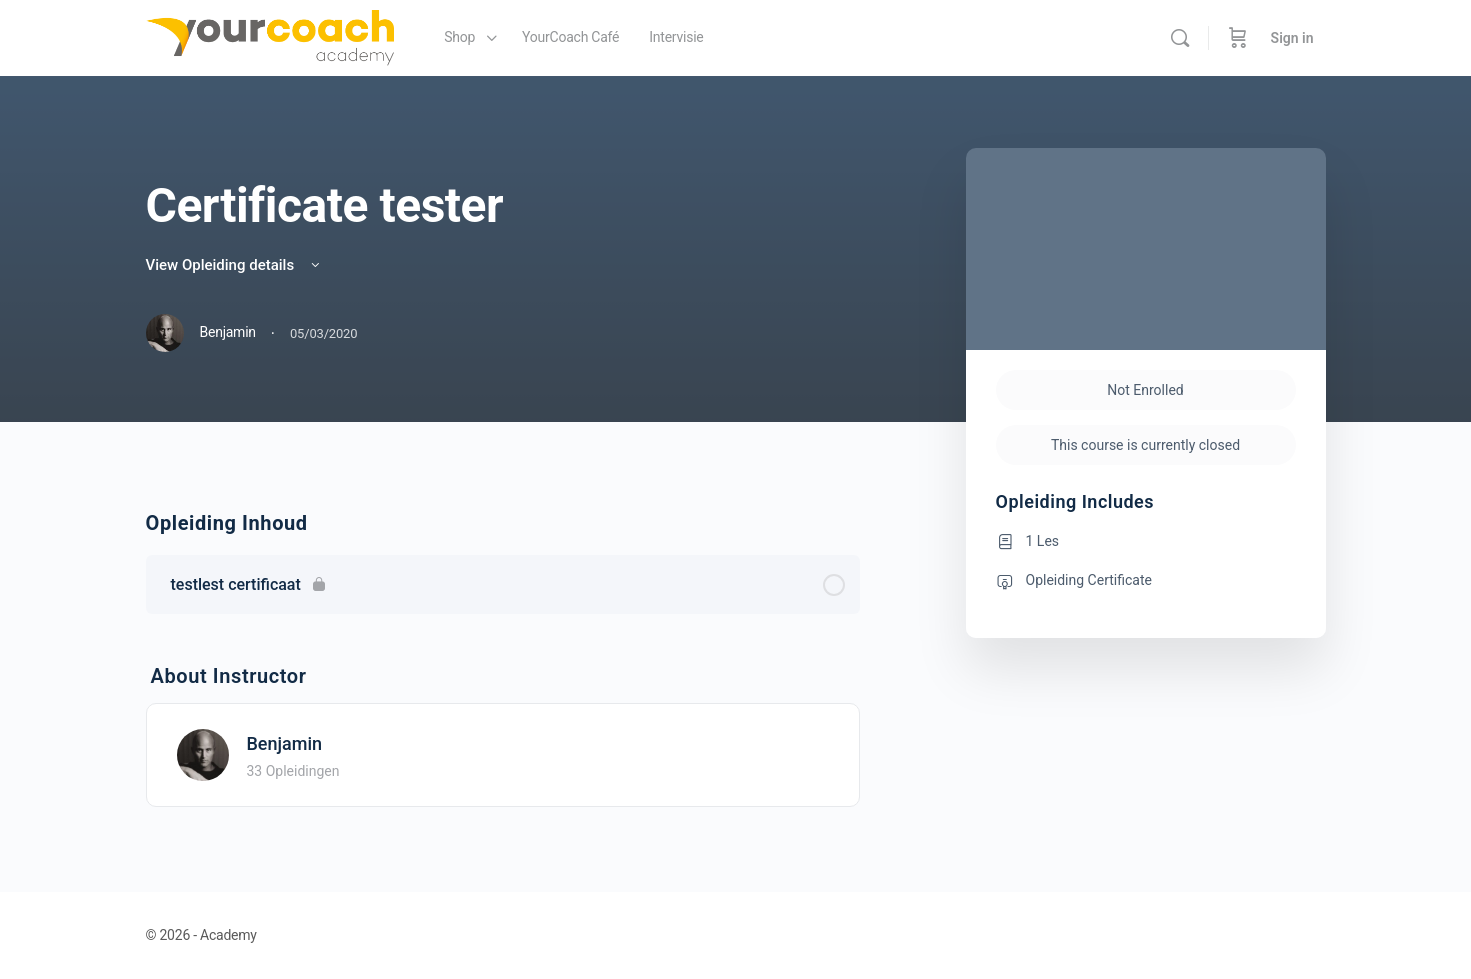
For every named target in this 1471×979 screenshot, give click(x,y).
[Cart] (1238, 38)
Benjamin (285, 743)
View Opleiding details (234, 265)
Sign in (1292, 38)
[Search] (1180, 38)
